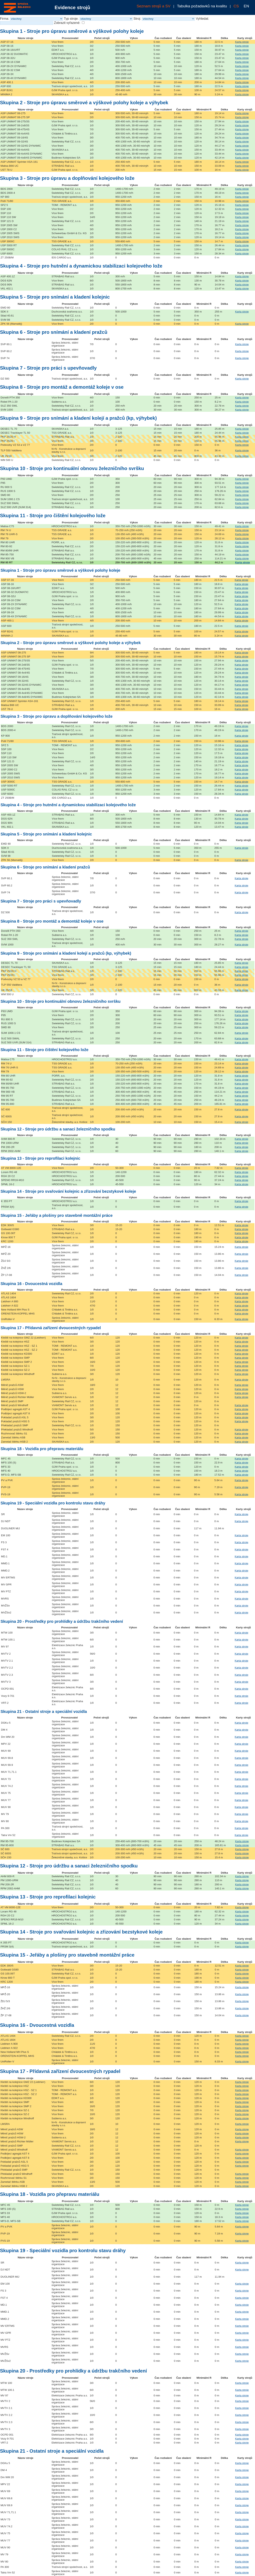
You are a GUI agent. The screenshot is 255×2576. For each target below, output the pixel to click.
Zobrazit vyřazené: (69, 22)
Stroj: (137, 18)
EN (246, 6)
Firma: (4, 18)
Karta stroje (242, 41)
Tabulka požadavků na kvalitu (202, 6)
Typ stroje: (71, 18)
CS (236, 6)
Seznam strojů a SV (154, 6)
